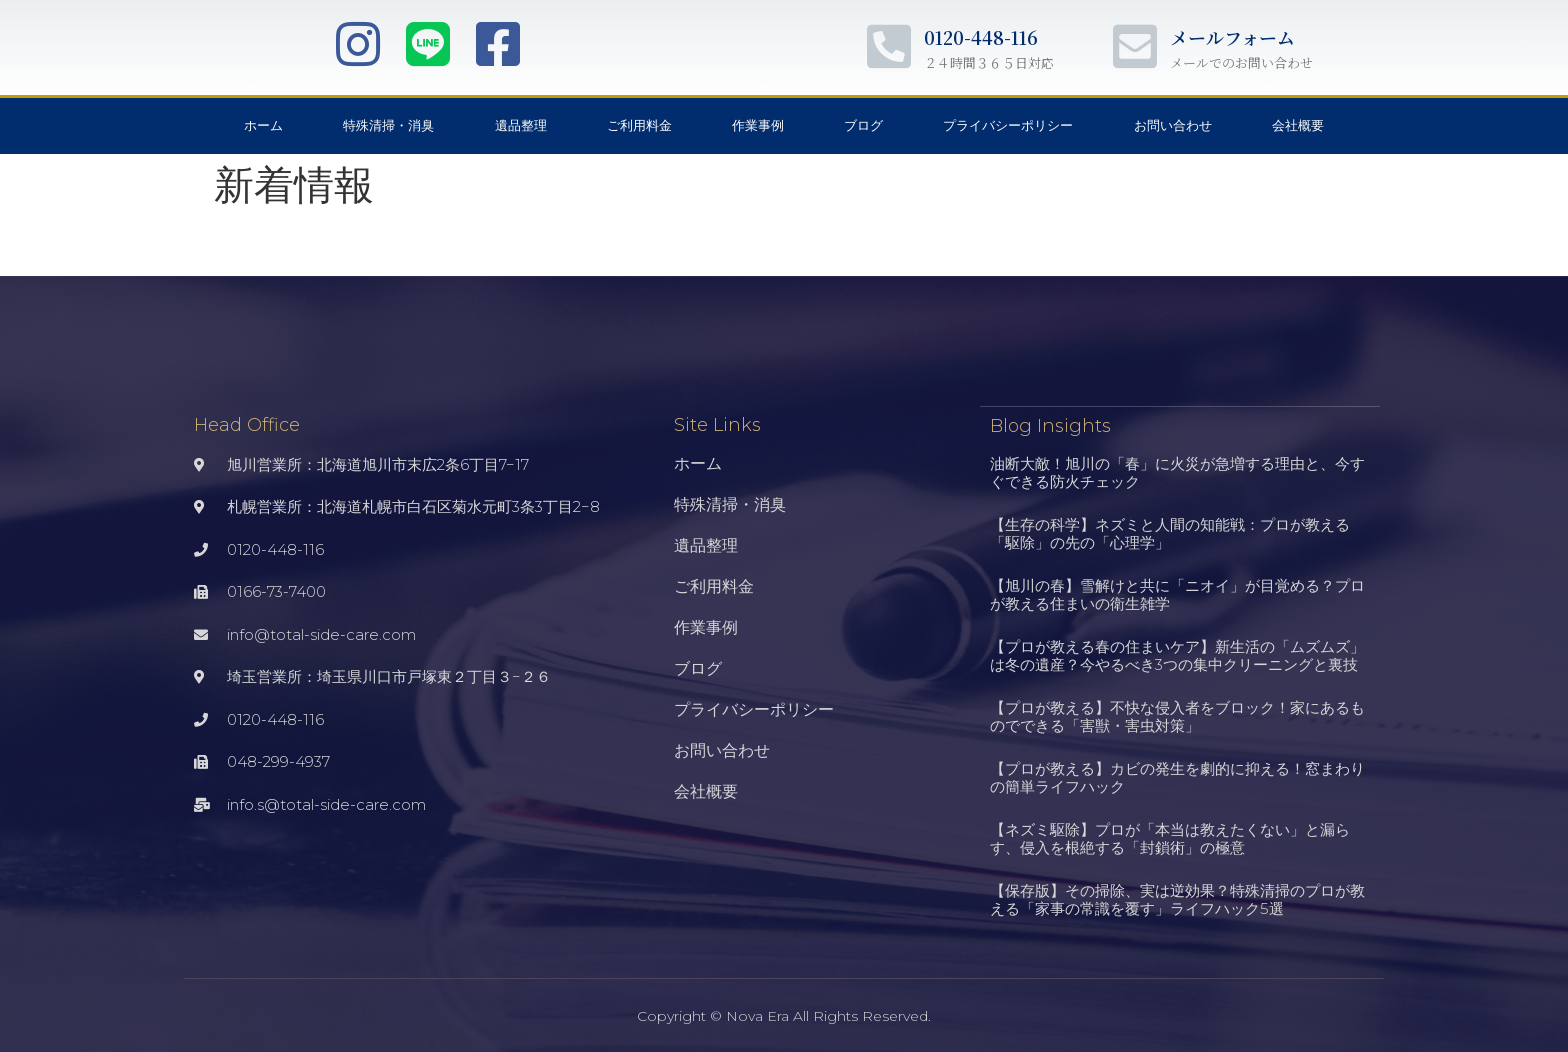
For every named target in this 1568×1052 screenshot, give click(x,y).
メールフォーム (1232, 37)
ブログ (863, 125)
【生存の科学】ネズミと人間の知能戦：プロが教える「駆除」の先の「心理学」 (1170, 532)
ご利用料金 (639, 125)
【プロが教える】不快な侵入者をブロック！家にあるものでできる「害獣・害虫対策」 (1177, 715)
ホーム (263, 125)
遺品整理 (521, 125)
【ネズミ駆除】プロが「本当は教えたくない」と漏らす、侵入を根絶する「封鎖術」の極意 (1170, 837)
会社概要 (1298, 125)
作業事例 (758, 125)
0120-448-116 (981, 37)
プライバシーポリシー (1008, 125)
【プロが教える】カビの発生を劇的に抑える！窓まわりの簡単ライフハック (1177, 776)
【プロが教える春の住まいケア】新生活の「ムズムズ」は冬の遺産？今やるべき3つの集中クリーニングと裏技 (1177, 654)
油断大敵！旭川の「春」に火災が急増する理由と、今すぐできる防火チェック (1177, 471)
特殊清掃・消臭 (388, 125)
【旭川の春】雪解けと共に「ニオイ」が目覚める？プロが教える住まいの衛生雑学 (1177, 593)
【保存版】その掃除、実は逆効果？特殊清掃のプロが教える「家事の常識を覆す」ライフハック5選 (1177, 898)
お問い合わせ (1173, 125)
